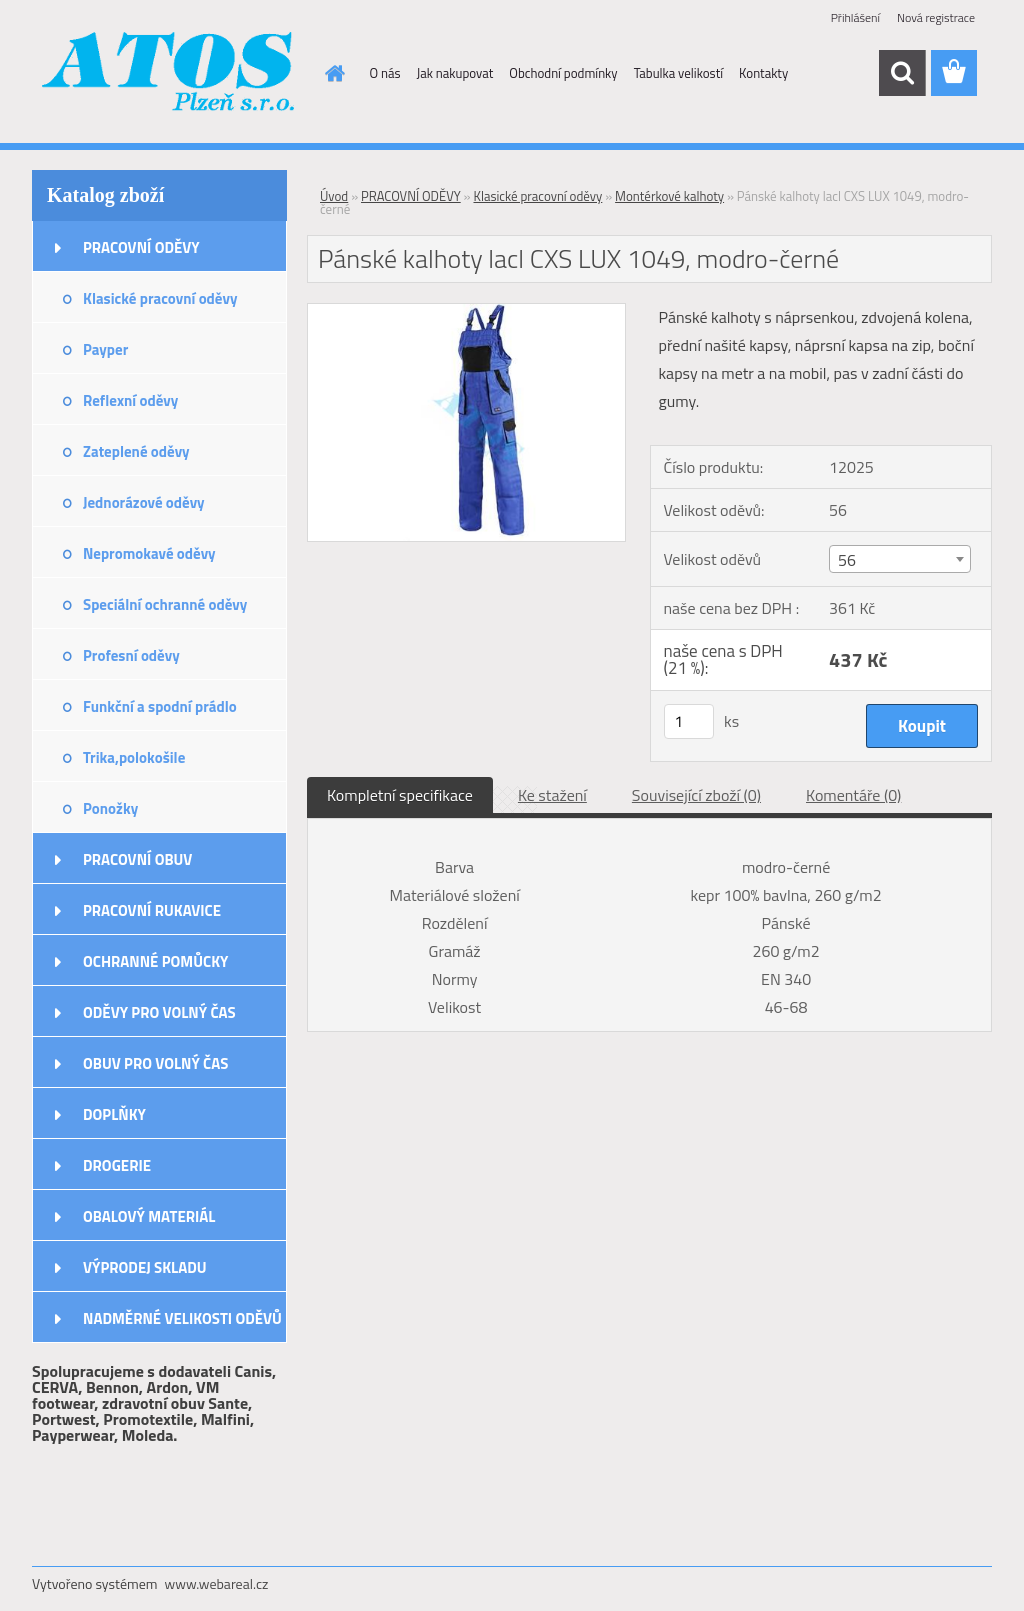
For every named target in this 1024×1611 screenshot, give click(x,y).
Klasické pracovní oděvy (160, 298)
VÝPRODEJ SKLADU (145, 1267)
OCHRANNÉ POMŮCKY (155, 961)
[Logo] (169, 74)
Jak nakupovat (455, 73)
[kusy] (689, 721)
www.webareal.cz (217, 1583)
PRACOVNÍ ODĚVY (141, 247)
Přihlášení (855, 17)
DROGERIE (117, 1165)
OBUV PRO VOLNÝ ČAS (155, 1063)
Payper (105, 349)
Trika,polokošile (134, 757)
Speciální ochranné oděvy (165, 604)
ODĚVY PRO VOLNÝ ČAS (159, 1012)
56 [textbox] (847, 560)
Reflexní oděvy (130, 400)
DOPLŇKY (114, 1114)
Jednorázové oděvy (144, 502)
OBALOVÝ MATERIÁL (149, 1216)
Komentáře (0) (853, 795)
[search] (902, 73)
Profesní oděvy (131, 655)
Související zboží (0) (696, 795)
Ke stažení (552, 795)
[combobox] (900, 559)
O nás (385, 73)
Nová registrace (936, 17)
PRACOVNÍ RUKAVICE (152, 910)
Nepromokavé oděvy (149, 553)
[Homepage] (332, 73)
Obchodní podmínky (563, 73)
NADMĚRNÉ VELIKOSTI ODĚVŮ (182, 1318)
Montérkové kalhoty (669, 196)
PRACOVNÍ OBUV (137, 859)
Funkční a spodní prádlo (160, 706)
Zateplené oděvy (136, 451)
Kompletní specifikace (400, 795)
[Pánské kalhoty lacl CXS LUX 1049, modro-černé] (466, 312)
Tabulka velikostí (678, 73)
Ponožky (110, 808)
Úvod (334, 196)
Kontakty (763, 73)
